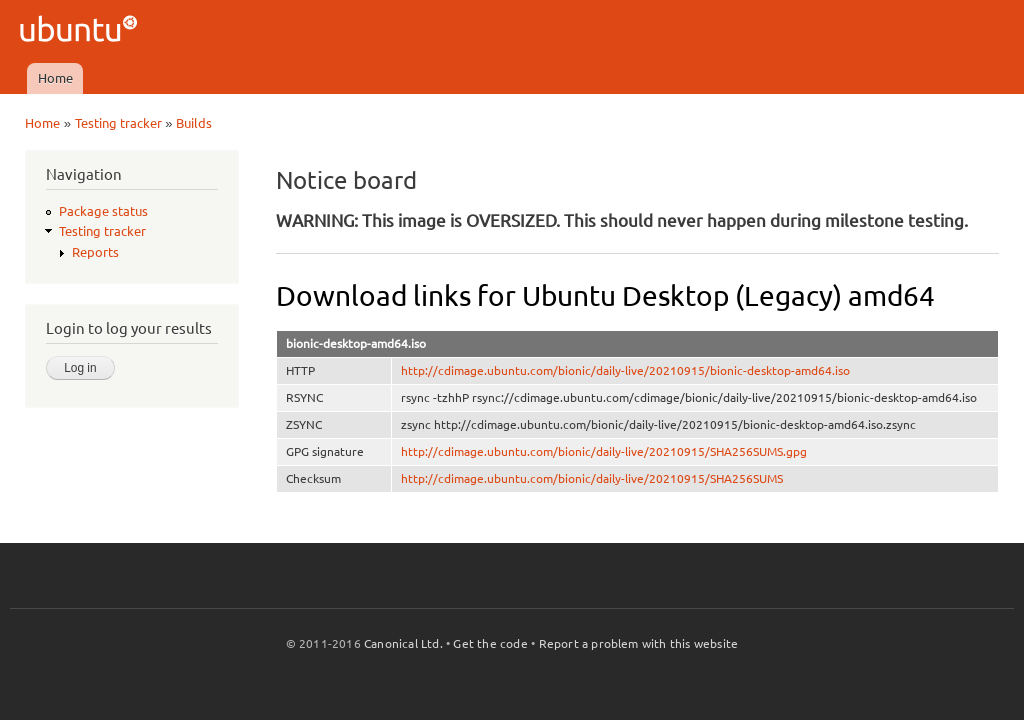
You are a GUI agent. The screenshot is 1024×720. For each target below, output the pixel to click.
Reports (95, 252)
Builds (194, 123)
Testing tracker (118, 123)
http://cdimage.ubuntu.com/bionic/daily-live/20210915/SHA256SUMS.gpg (604, 451)
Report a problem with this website (639, 643)
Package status (103, 211)
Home (55, 78)
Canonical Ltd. (403, 643)
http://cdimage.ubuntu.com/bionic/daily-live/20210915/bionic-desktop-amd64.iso (625, 370)
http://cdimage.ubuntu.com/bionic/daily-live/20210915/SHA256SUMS (592, 478)
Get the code (490, 643)
